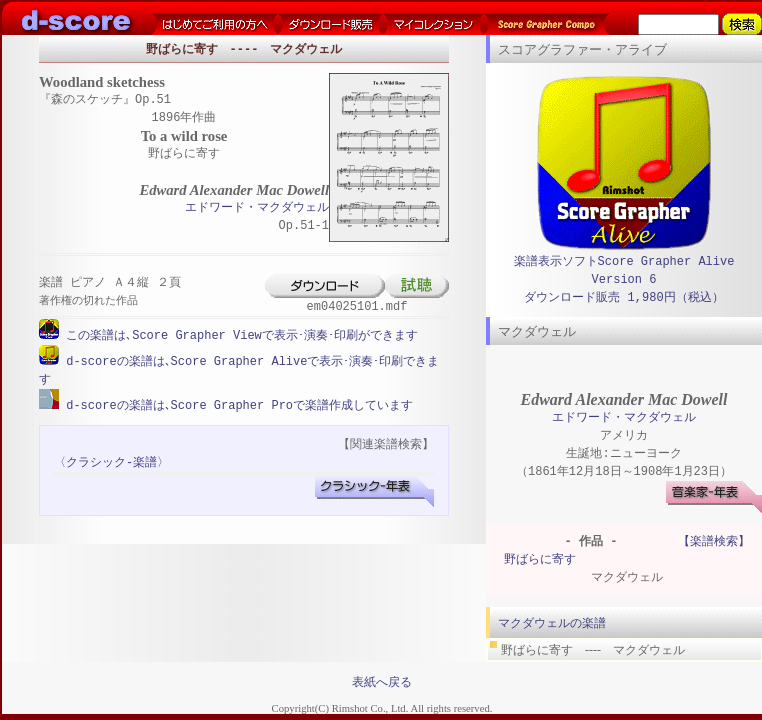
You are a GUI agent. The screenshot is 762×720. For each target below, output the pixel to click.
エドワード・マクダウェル (257, 208)
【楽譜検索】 (714, 541)
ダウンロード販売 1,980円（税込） (623, 297)
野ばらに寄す (540, 559)
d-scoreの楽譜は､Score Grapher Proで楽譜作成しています (236, 403)
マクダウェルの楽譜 (552, 623)
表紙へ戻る (382, 682)
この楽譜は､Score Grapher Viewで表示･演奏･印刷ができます (238, 335)
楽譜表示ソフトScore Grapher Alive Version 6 (624, 270)
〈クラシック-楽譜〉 (111, 460)
